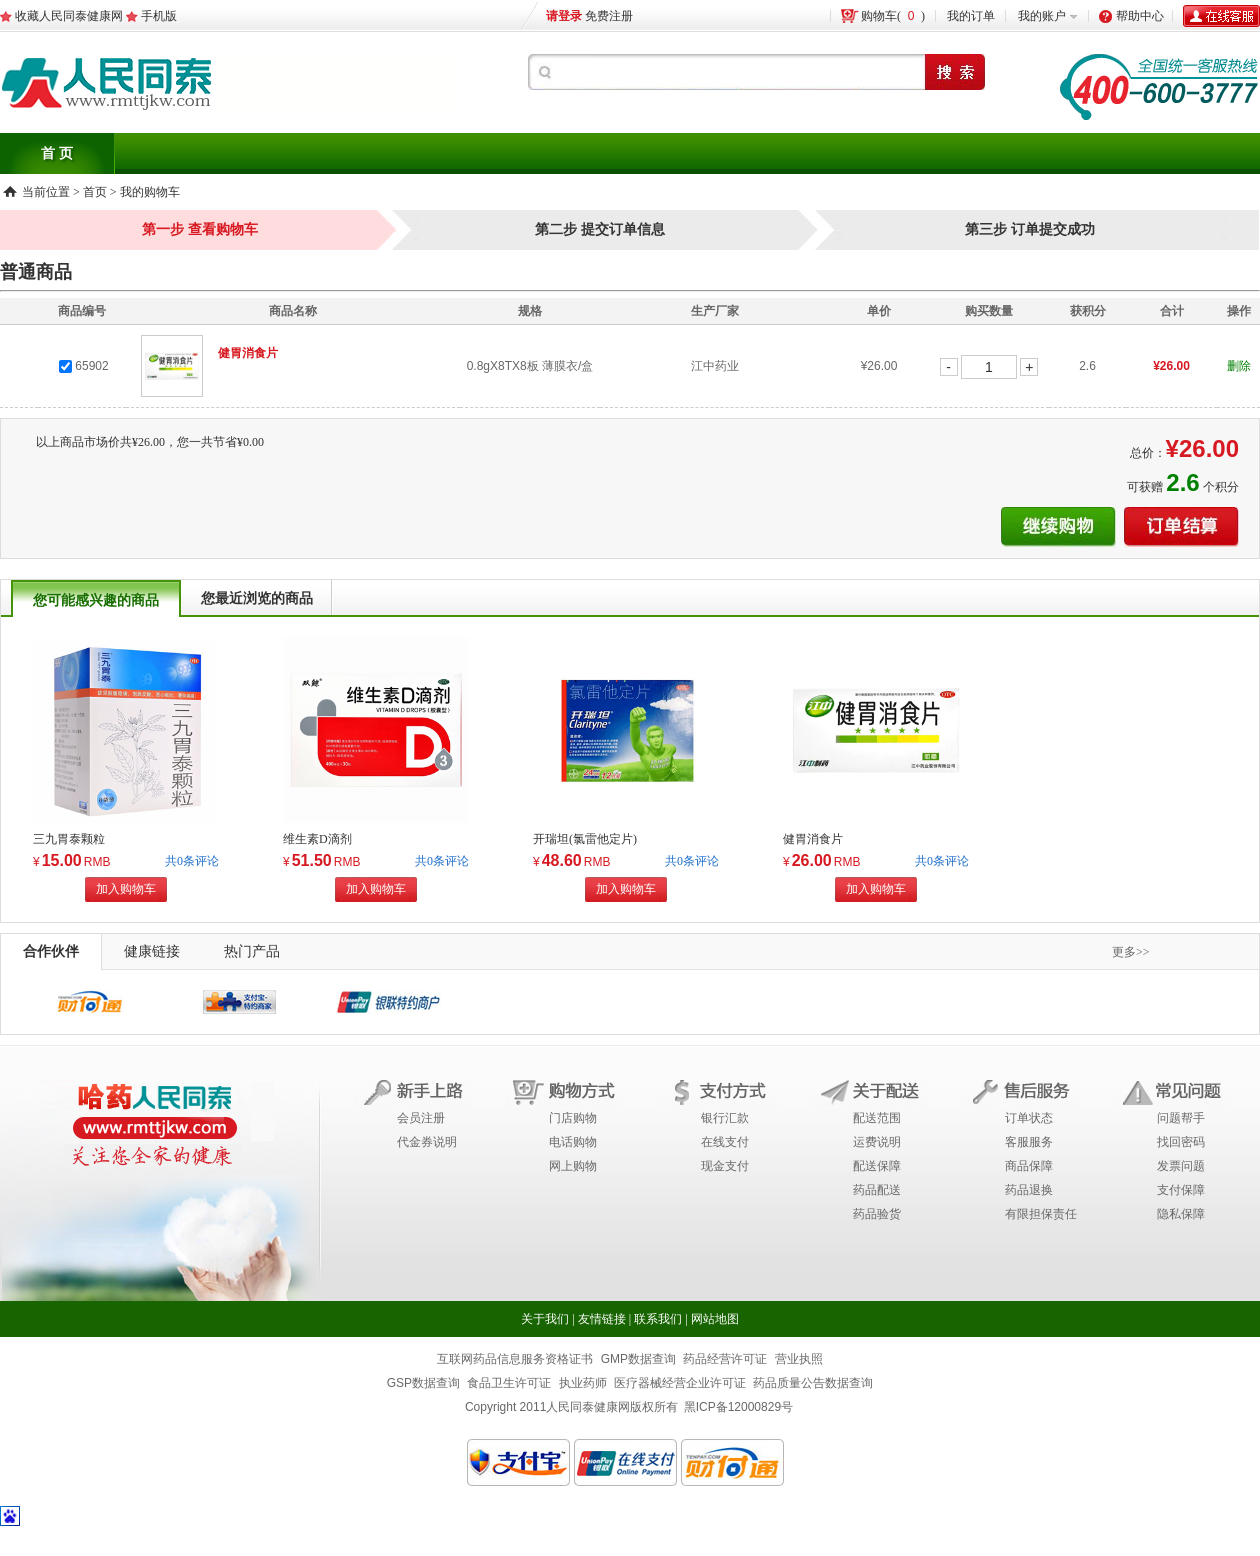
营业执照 (799, 1359)
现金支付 (725, 1166)
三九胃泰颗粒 (69, 839)
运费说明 (877, 1142)
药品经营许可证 (725, 1359)
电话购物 (573, 1142)
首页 (95, 192)
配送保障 (877, 1166)
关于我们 (545, 1319)
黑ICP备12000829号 (738, 1407)
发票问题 (1181, 1166)
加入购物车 (126, 889)
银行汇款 (725, 1118)
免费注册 (609, 16)
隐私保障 (1181, 1214)
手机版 (159, 16)
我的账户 (1042, 16)
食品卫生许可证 (509, 1383)
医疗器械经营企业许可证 (680, 1383)
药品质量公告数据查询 (813, 1383)
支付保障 (1181, 1190)
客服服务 (1029, 1142)
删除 (1239, 366)
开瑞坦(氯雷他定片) (585, 839)
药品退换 (1029, 1190)
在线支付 (725, 1142)
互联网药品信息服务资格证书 (515, 1359)
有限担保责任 (1041, 1214)
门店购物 (573, 1118)
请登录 (564, 16)
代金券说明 (427, 1142)
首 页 (57, 153)
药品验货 (877, 1214)
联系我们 (658, 1319)
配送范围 (877, 1118)
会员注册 (421, 1118)
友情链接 (602, 1319)
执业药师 (583, 1383)
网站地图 (715, 1319)
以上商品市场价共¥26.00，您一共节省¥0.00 (150, 442)
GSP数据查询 (423, 1383)
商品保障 (1029, 1166)
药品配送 (877, 1190)
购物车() (893, 16)
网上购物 (573, 1166)
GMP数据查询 (638, 1359)
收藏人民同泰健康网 (69, 16)
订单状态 (1029, 1118)
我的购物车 (150, 192)
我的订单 (971, 16)
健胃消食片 (813, 839)
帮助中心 (1140, 16)
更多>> (1131, 952)
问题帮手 (1181, 1118)
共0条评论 (192, 861)
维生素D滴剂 (317, 839)
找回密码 (1181, 1142)
